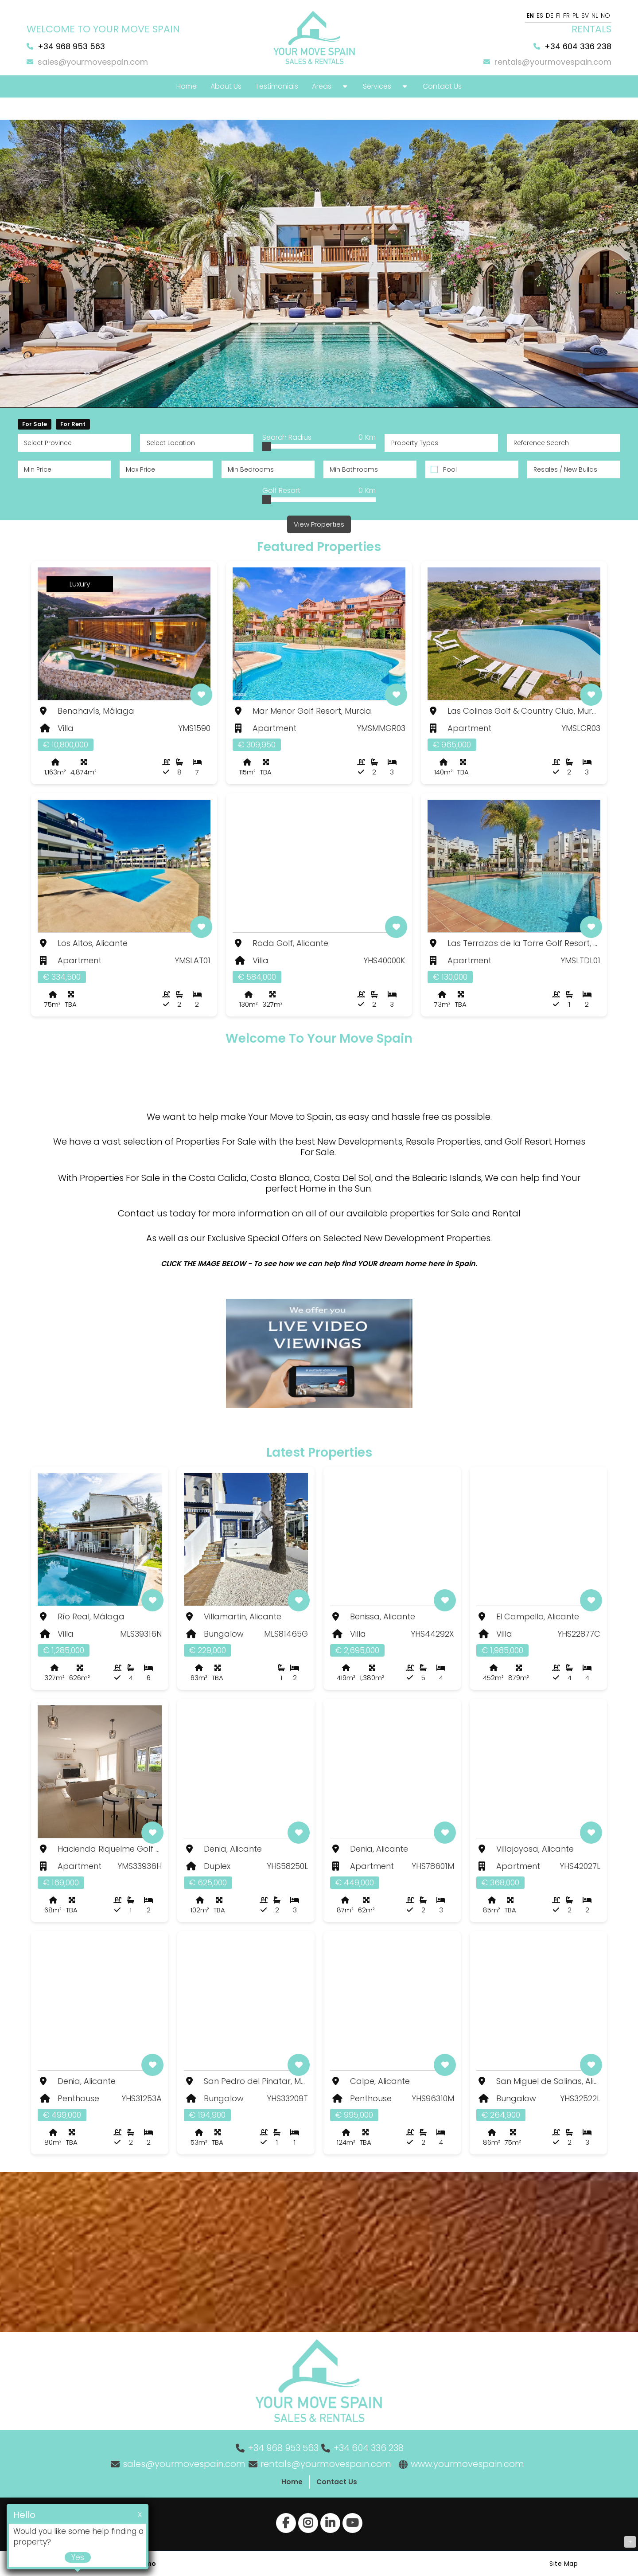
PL (575, 15)
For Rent (73, 424)
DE (549, 15)
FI (558, 15)
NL (594, 15)
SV (585, 15)
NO (605, 15)
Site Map (563, 2563)
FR (566, 15)
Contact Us (336, 2481)
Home (291, 2481)
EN (530, 15)
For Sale (34, 424)
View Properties (319, 524)
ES (540, 15)
